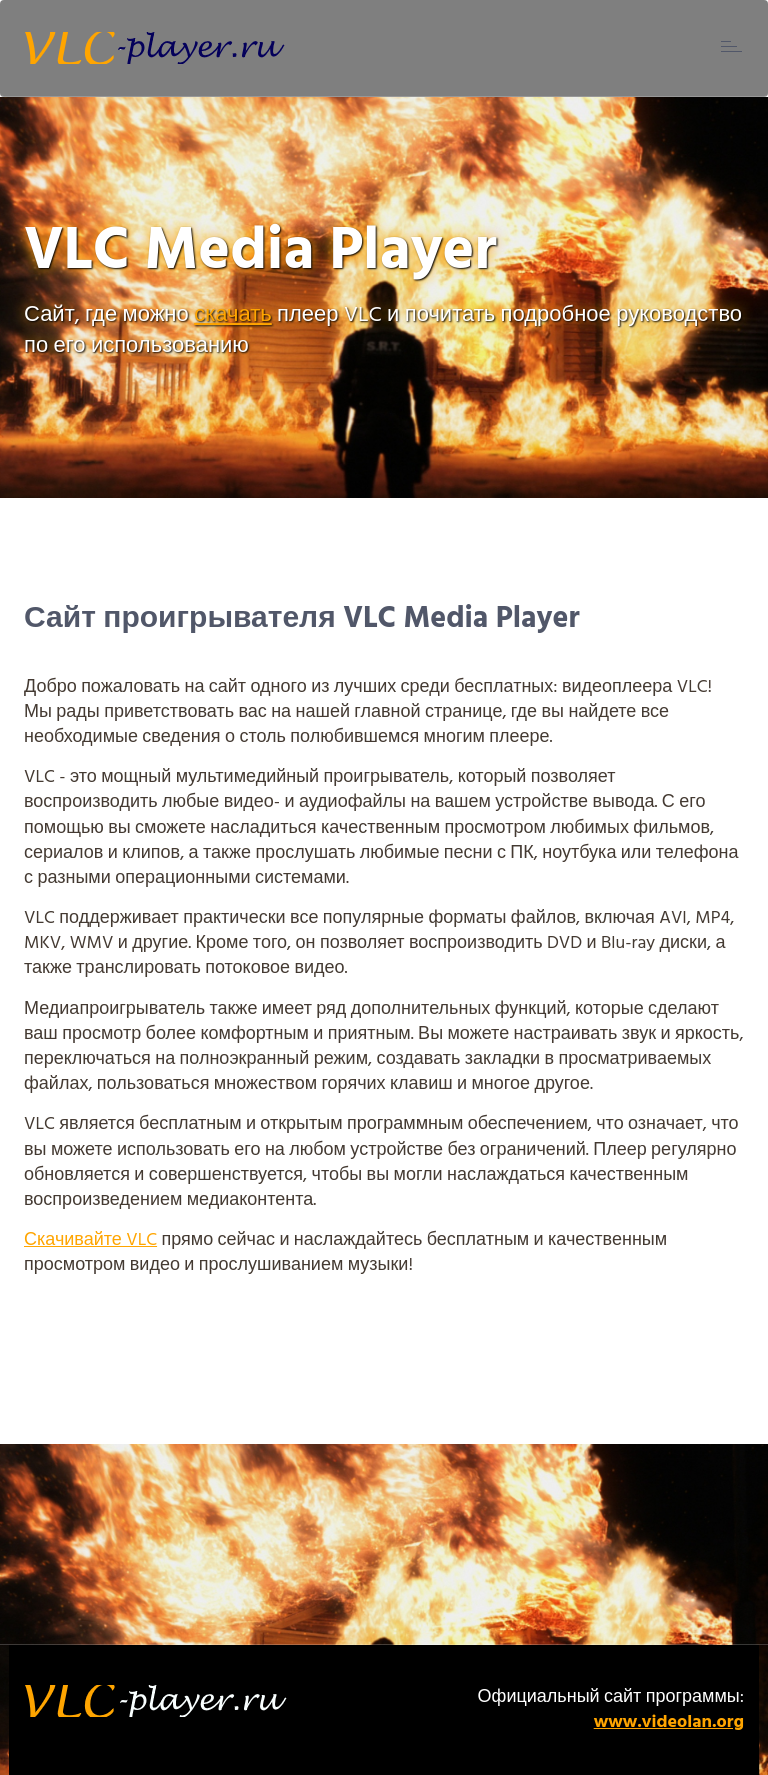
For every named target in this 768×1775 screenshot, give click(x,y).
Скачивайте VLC (90, 1240)
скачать (233, 315)
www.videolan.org (669, 1722)
